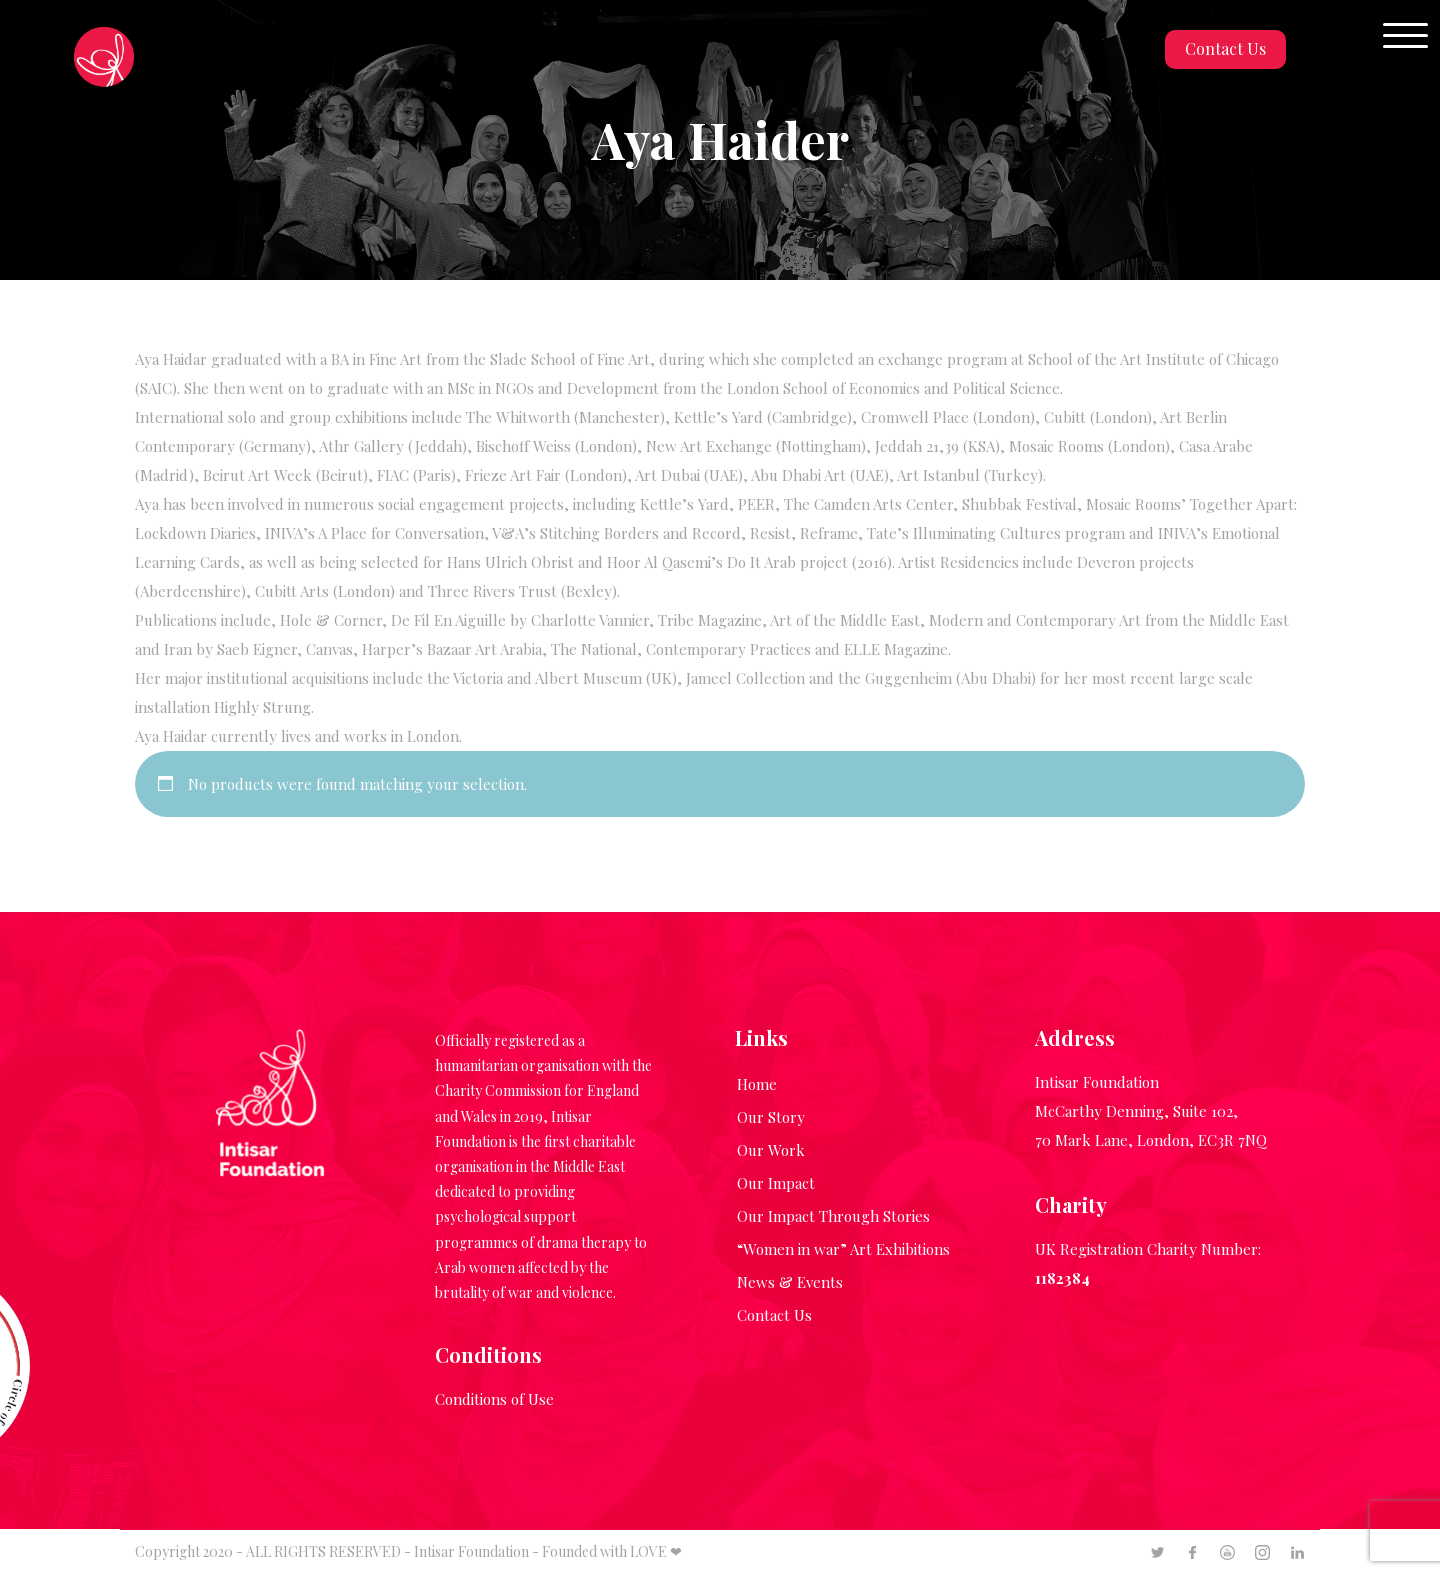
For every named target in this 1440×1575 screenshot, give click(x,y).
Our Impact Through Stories (833, 1216)
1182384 (1062, 1278)
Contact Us (1225, 48)
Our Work (771, 1150)
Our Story (771, 1117)
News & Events (790, 1282)
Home (757, 1084)
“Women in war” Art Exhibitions (843, 1249)
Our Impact (776, 1183)
